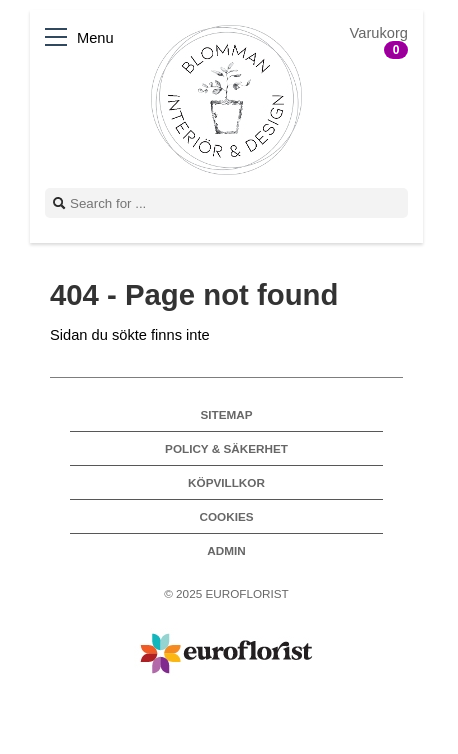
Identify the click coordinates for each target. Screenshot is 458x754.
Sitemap (226, 414)
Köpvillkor (226, 482)
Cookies (226, 516)
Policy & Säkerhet (226, 448)
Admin (226, 550)
